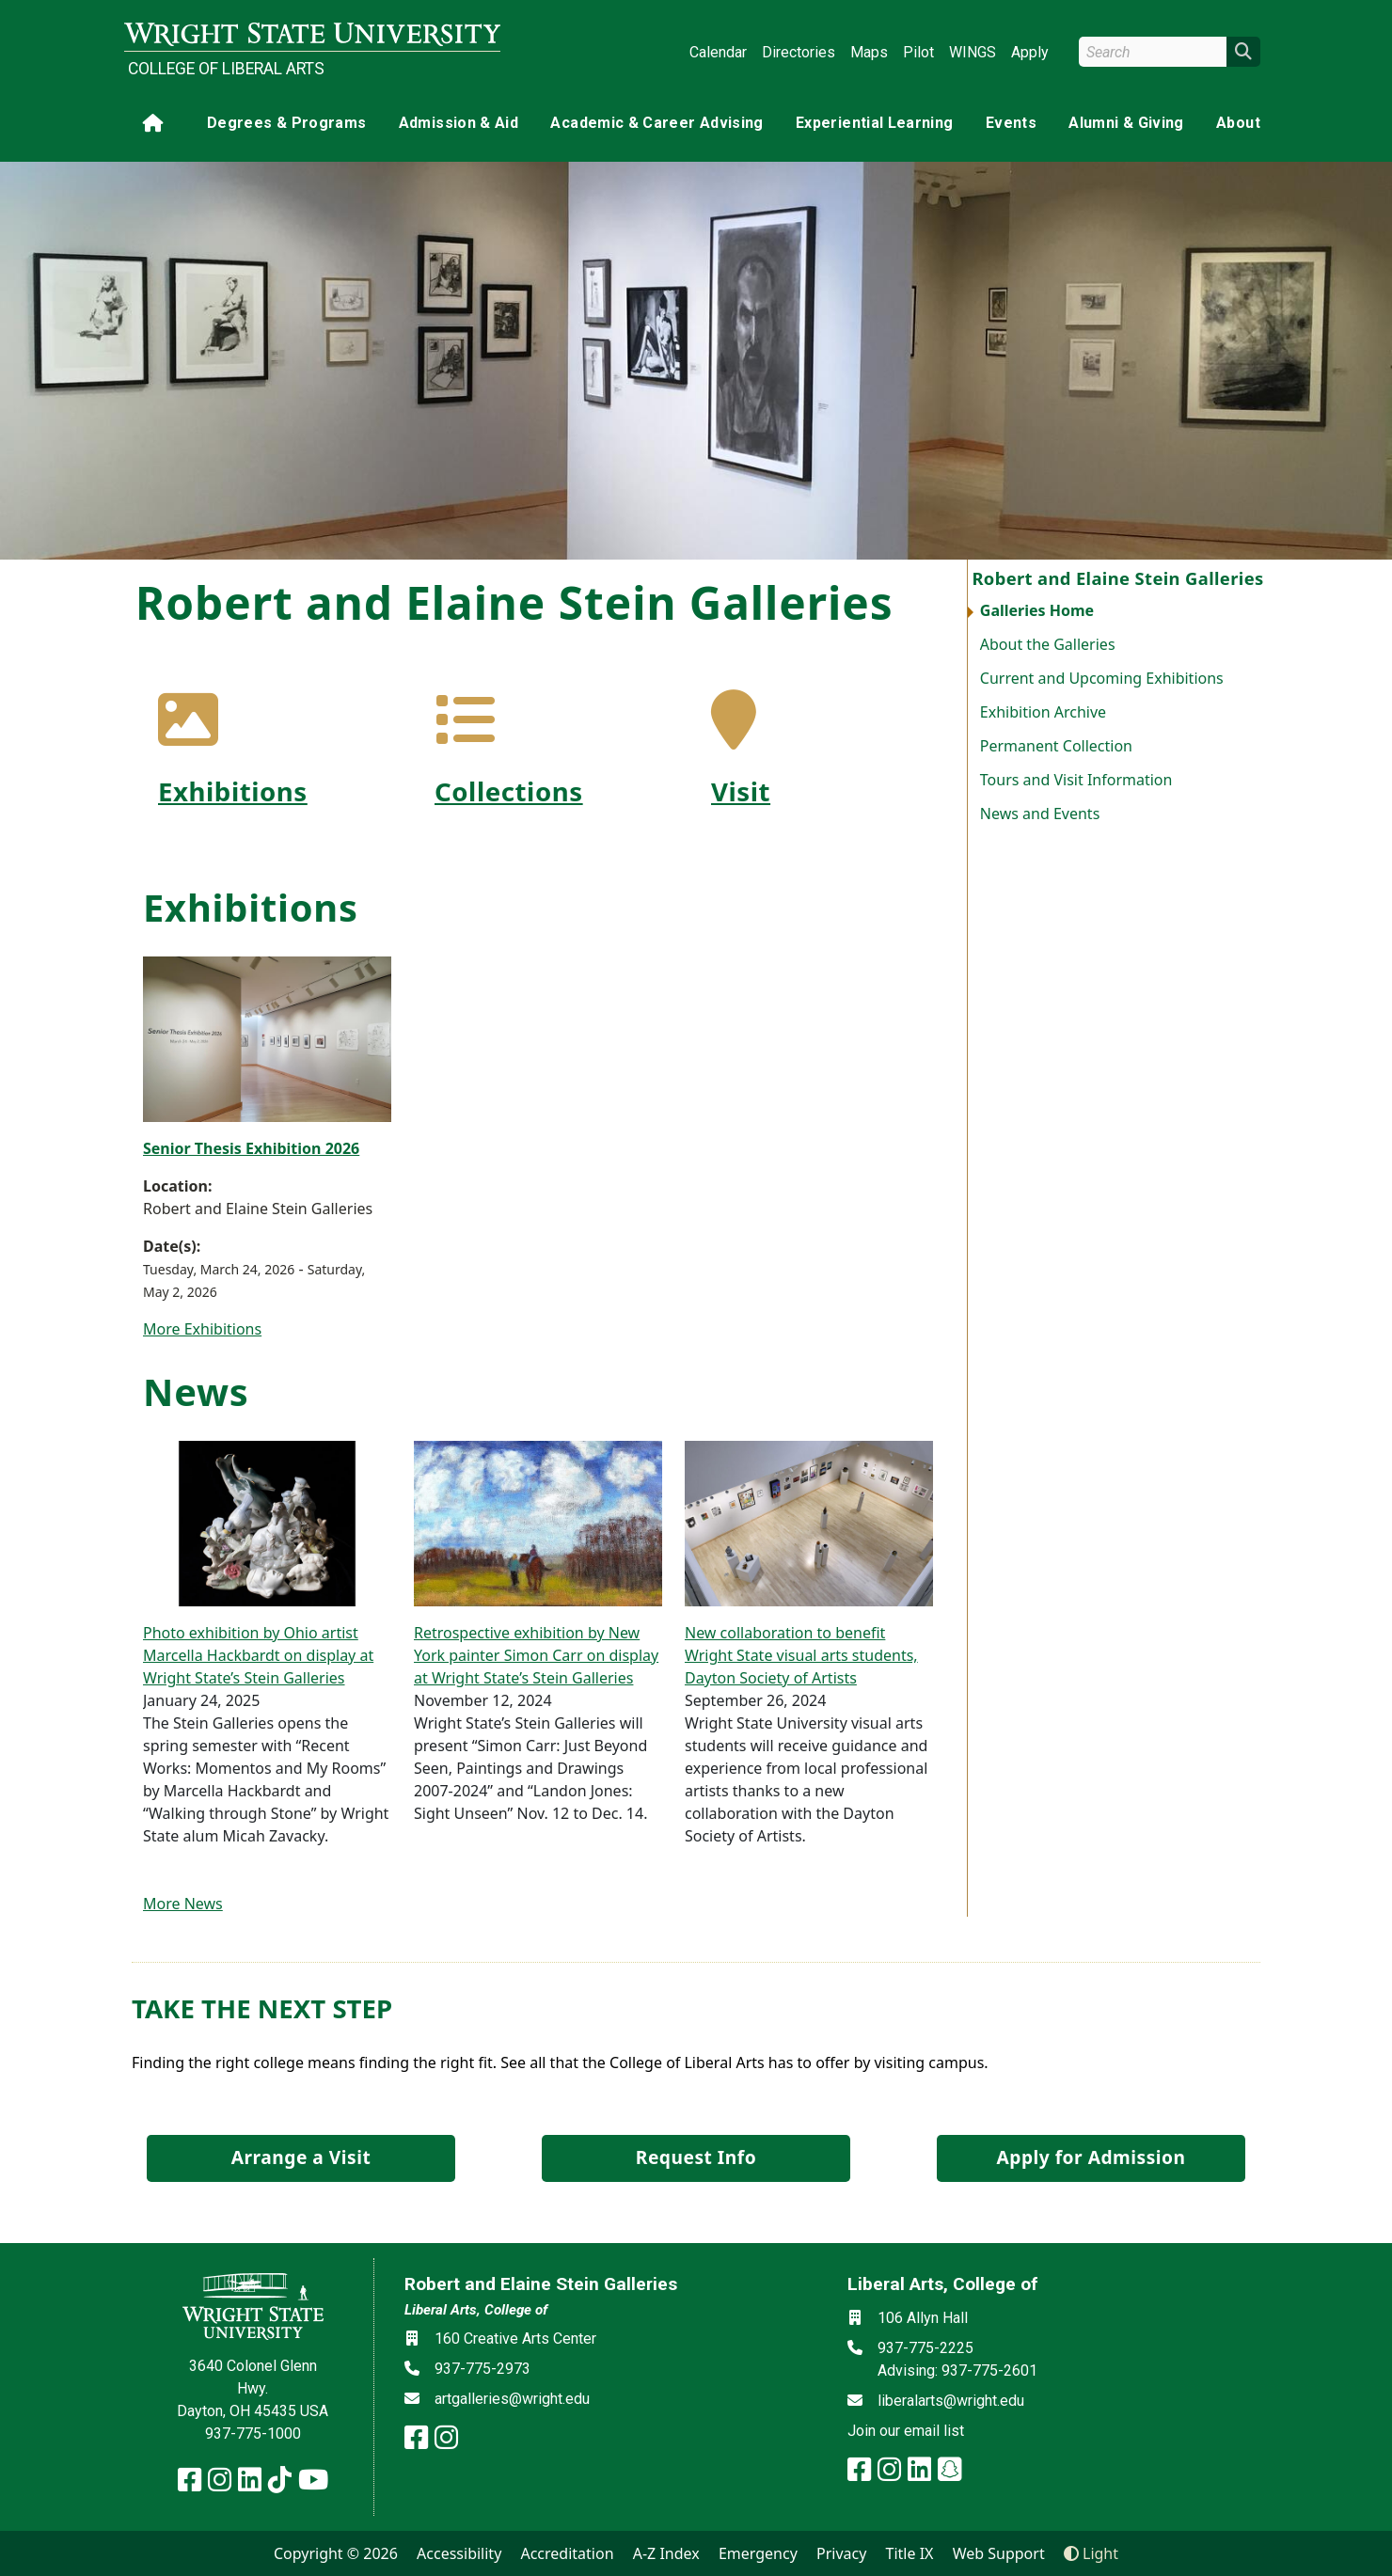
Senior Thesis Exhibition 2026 (251, 1148)
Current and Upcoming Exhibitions (1102, 678)
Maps (869, 52)
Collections (509, 791)
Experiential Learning (874, 123)
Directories (798, 52)
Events (1011, 123)
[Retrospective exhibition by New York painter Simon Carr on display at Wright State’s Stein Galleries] (538, 1521)
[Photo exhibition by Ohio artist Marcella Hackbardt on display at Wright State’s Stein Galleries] (267, 1521)
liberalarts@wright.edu (951, 2401)
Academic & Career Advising (656, 123)
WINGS (972, 52)
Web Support (999, 2553)
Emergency (758, 2553)
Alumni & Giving (1125, 123)
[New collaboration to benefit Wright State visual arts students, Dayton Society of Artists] (809, 1521)
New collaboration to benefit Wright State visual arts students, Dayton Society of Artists (801, 1655)
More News (183, 1903)
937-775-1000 (253, 2433)
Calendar (718, 52)
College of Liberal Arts (226, 68)
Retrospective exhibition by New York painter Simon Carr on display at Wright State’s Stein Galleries (536, 1655)
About (1238, 123)
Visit (740, 791)
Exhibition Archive (1043, 712)
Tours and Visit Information (1076, 779)
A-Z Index (666, 2553)
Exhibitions (233, 791)
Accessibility (459, 2553)
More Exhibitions (202, 1329)
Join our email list (905, 2431)
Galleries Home (1037, 610)
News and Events (1040, 813)
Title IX (910, 2553)
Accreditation (566, 2553)
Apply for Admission (1091, 2157)
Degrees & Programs (286, 123)
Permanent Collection (1056, 745)
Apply (1030, 52)
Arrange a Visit (301, 2157)
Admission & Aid (458, 123)
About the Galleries (1047, 644)
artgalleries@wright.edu (512, 2399)
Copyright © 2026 (336, 2553)
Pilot (918, 52)
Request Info (696, 2157)
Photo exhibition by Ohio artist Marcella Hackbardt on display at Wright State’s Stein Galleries (258, 1655)
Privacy (841, 2553)
